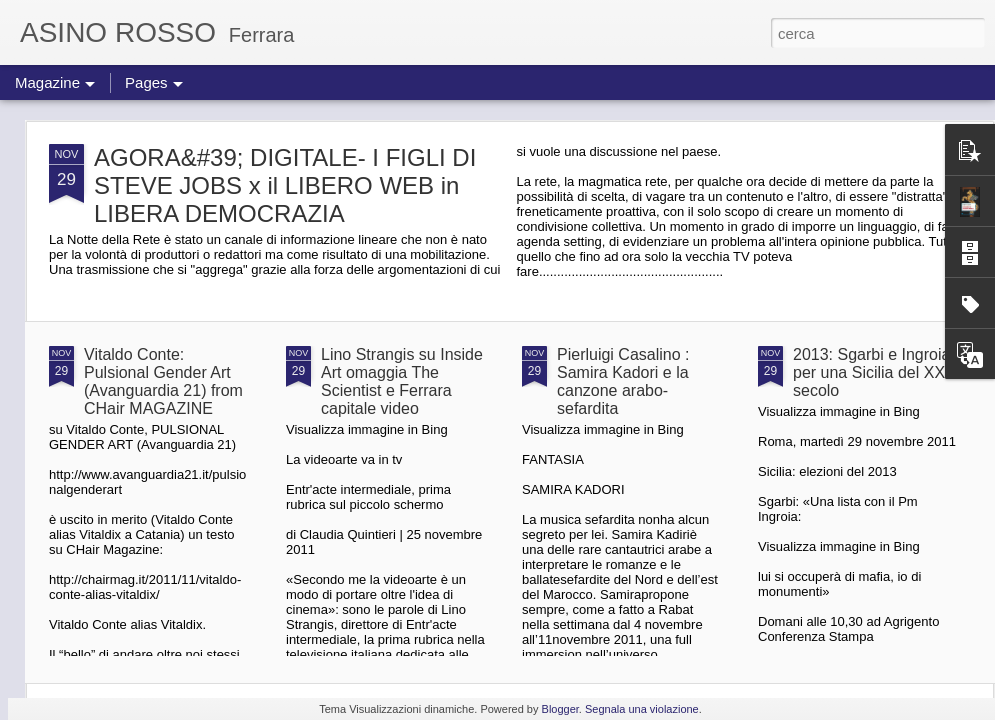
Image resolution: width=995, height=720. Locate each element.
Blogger (560, 709)
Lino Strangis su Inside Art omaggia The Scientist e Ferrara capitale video (402, 381)
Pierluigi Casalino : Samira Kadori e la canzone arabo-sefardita (623, 381)
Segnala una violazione (642, 709)
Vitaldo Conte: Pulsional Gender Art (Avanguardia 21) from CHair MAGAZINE (163, 381)
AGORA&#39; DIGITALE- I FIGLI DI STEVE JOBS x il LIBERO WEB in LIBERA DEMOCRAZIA (285, 185)
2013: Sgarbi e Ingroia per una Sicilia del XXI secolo (871, 372)
